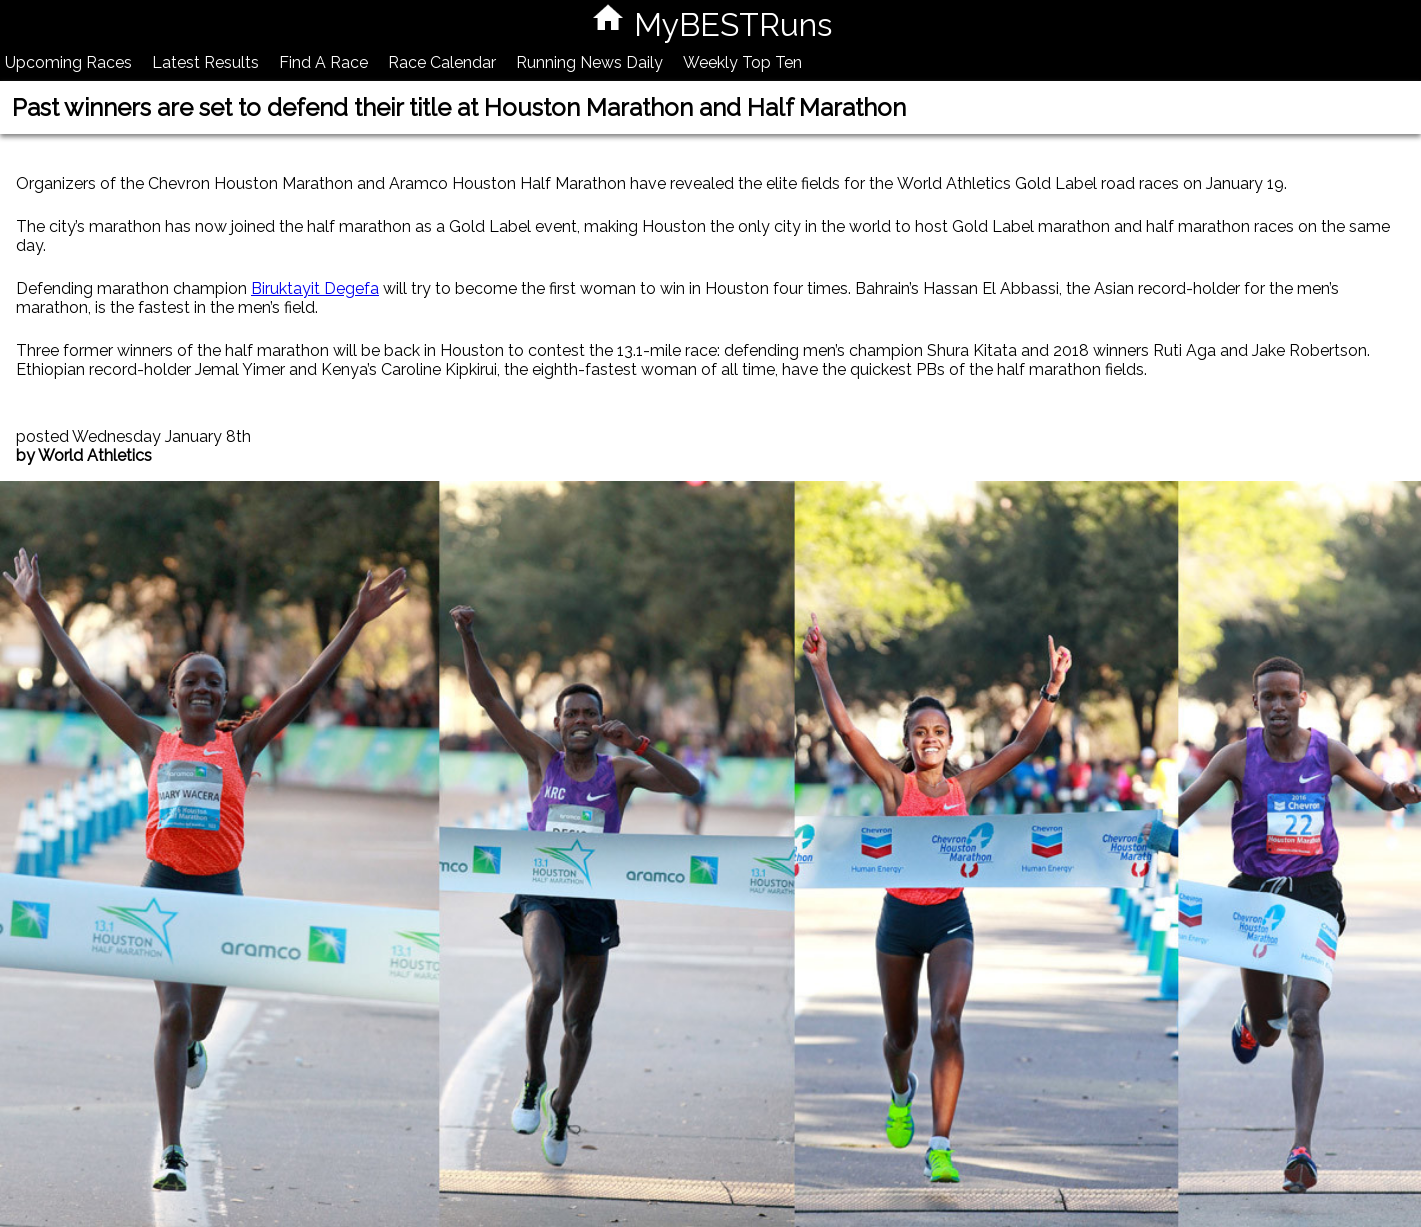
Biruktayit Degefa (315, 288)
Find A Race (323, 62)
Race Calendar (442, 62)
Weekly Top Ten (742, 62)
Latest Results (205, 62)
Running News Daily (589, 62)
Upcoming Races (68, 62)
